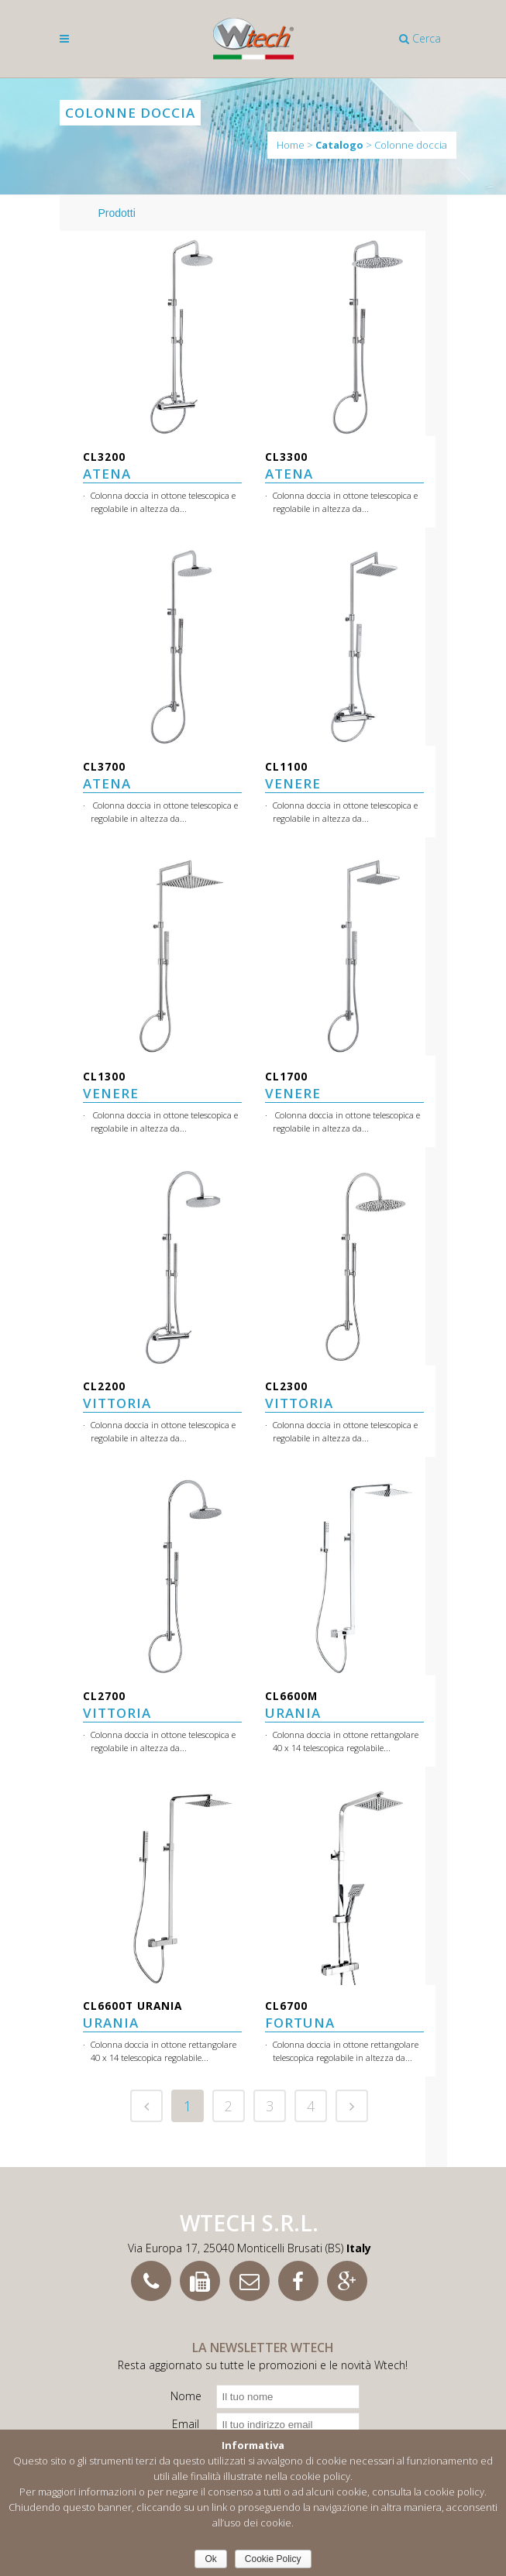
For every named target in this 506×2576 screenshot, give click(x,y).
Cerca (420, 38)
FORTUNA (300, 2015)
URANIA (293, 1705)
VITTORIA (117, 1395)
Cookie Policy (273, 2559)
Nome (185, 2396)
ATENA (107, 466)
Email (185, 2423)
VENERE (293, 775)
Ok (210, 2559)
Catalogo (339, 145)
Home (291, 145)
